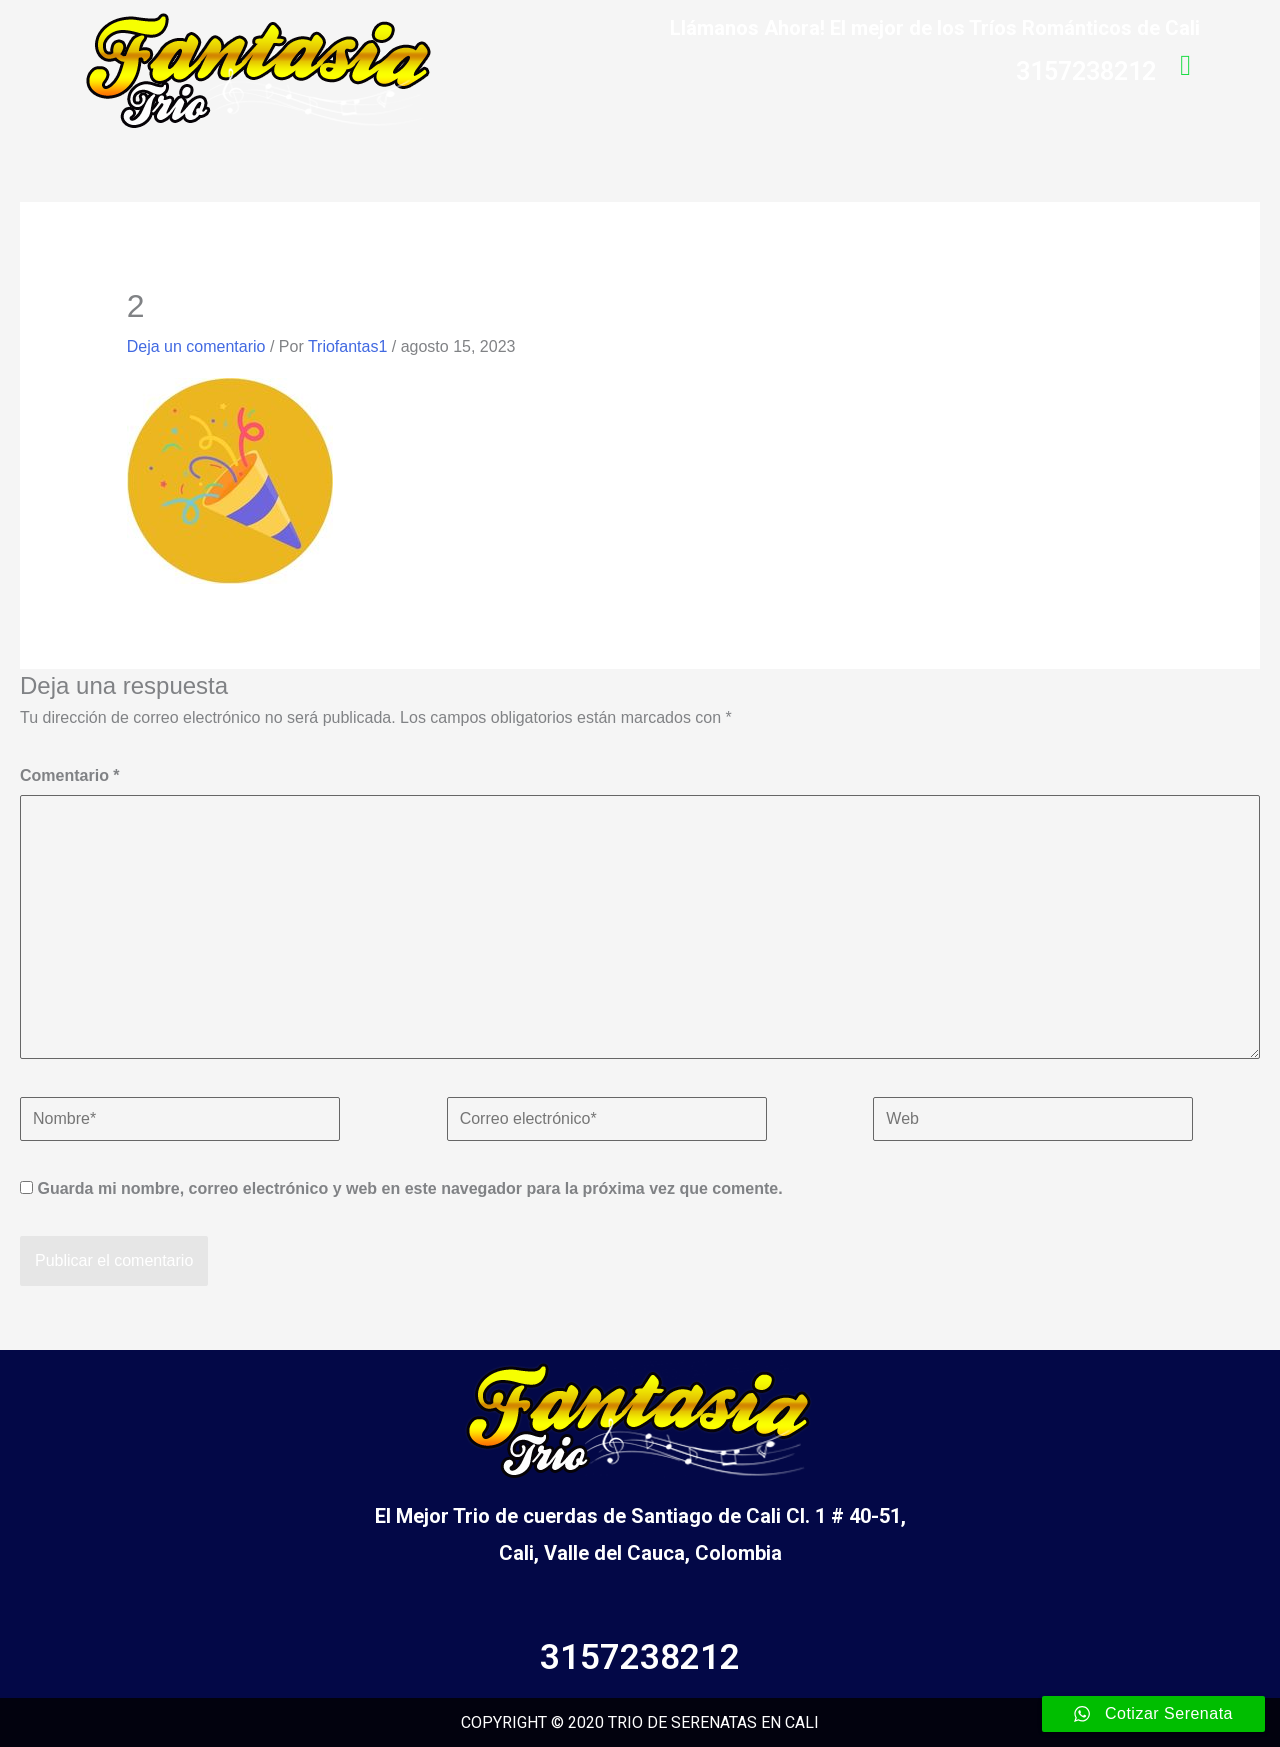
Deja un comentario (196, 346)
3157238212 (640, 1657)
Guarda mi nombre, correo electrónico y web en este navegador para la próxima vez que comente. (409, 1188)
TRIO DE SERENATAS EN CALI (713, 1722)
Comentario (70, 775)
